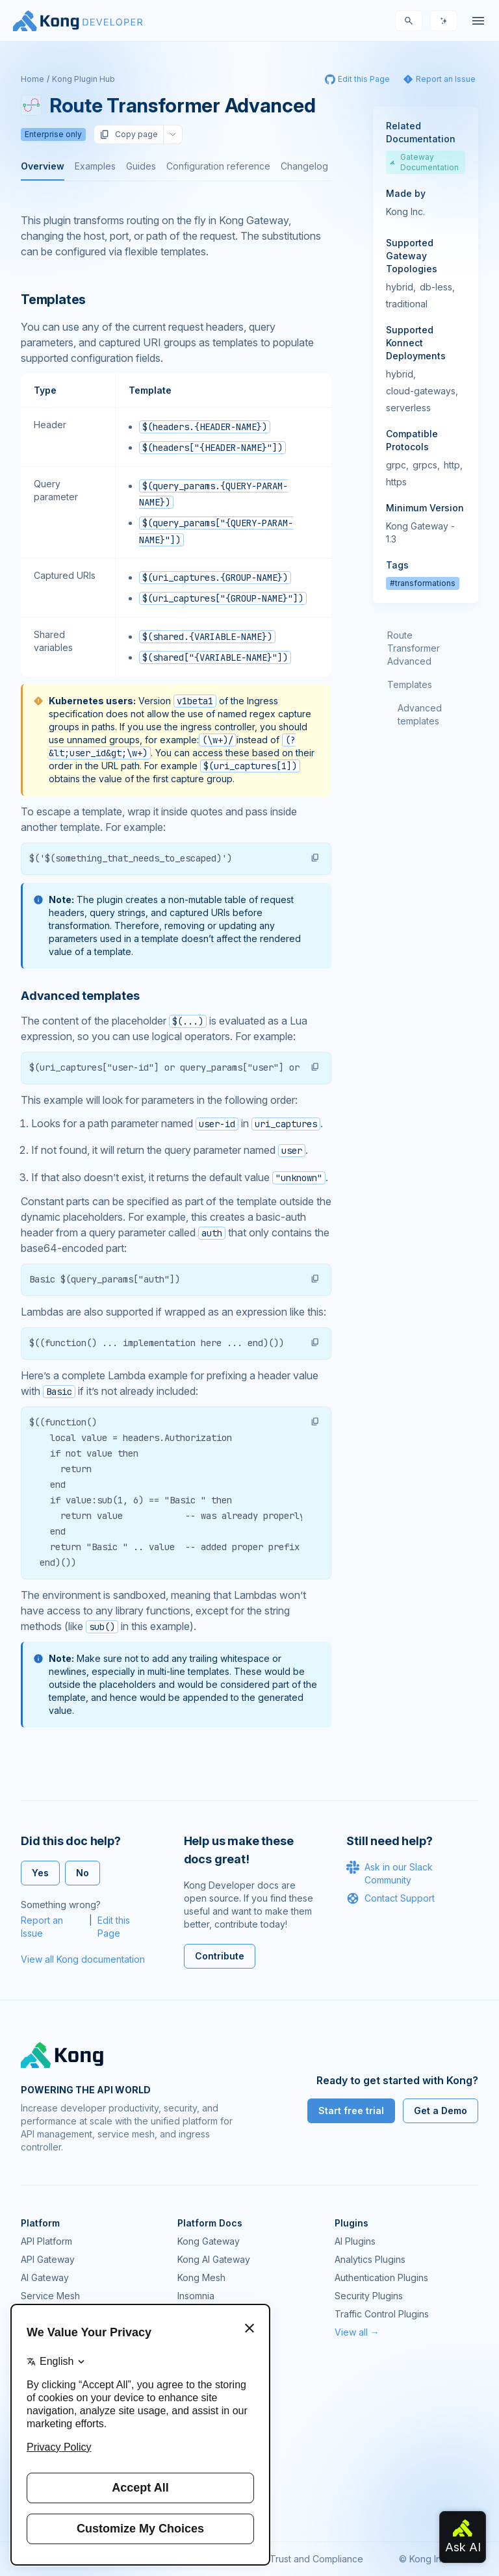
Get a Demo (440, 2110)
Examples (95, 166)
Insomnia (195, 2295)
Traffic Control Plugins (382, 2313)
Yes (40, 1872)
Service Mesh (50, 2295)
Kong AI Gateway (213, 2259)
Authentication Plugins (381, 2277)
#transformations (422, 583)
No (82, 1872)
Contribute (219, 1955)
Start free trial (351, 2110)
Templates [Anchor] (53, 299)
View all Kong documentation (83, 1959)
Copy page (128, 134)
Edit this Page (113, 1927)
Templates (409, 684)
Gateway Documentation (424, 162)
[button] (315, 857)
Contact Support (390, 1898)
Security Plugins (369, 2295)
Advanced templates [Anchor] (80, 995)
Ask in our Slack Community (389, 1873)
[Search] (408, 20)
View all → (357, 2332)
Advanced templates (420, 714)
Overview (42, 166)
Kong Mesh (201, 2277)
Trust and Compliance (316, 2558)
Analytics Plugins (370, 2259)
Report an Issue (42, 1927)
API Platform (46, 2241)
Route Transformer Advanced (413, 648)
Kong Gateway (208, 2241)
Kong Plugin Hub (83, 79)
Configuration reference (218, 166)
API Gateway (48, 2259)
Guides (141, 166)
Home (32, 79)
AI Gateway (45, 2277)
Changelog (304, 166)
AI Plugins (355, 2241)
